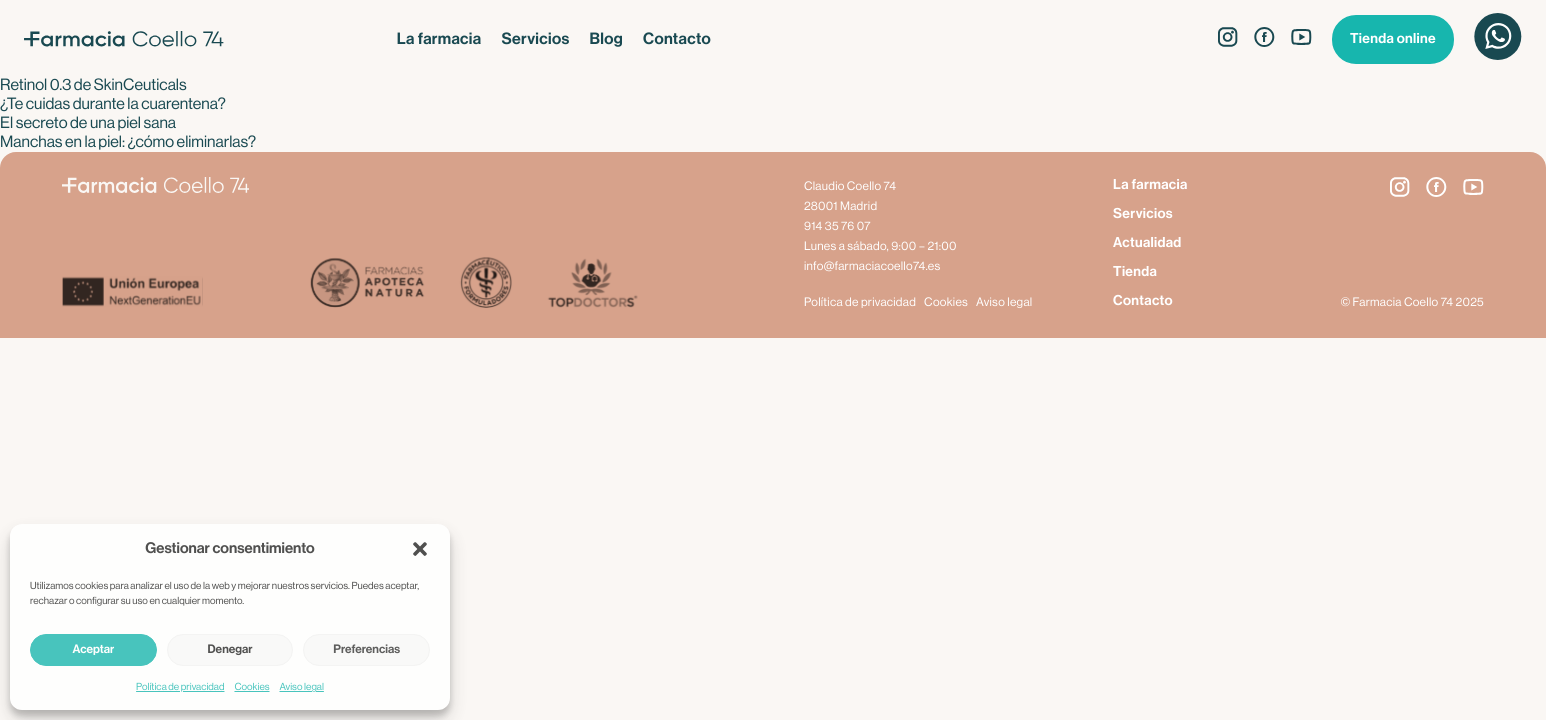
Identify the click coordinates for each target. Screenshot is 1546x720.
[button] (420, 549)
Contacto (677, 39)
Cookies (251, 687)
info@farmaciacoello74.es (872, 267)
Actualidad (1147, 243)
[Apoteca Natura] (367, 284)
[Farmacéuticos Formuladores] (485, 284)
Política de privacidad (180, 687)
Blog (607, 39)
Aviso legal (302, 687)
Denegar (230, 650)
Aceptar (93, 650)
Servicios (535, 39)
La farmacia (439, 39)
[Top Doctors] (591, 284)
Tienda (1135, 272)
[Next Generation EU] (185, 294)
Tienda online (1393, 39)
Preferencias (366, 650)
